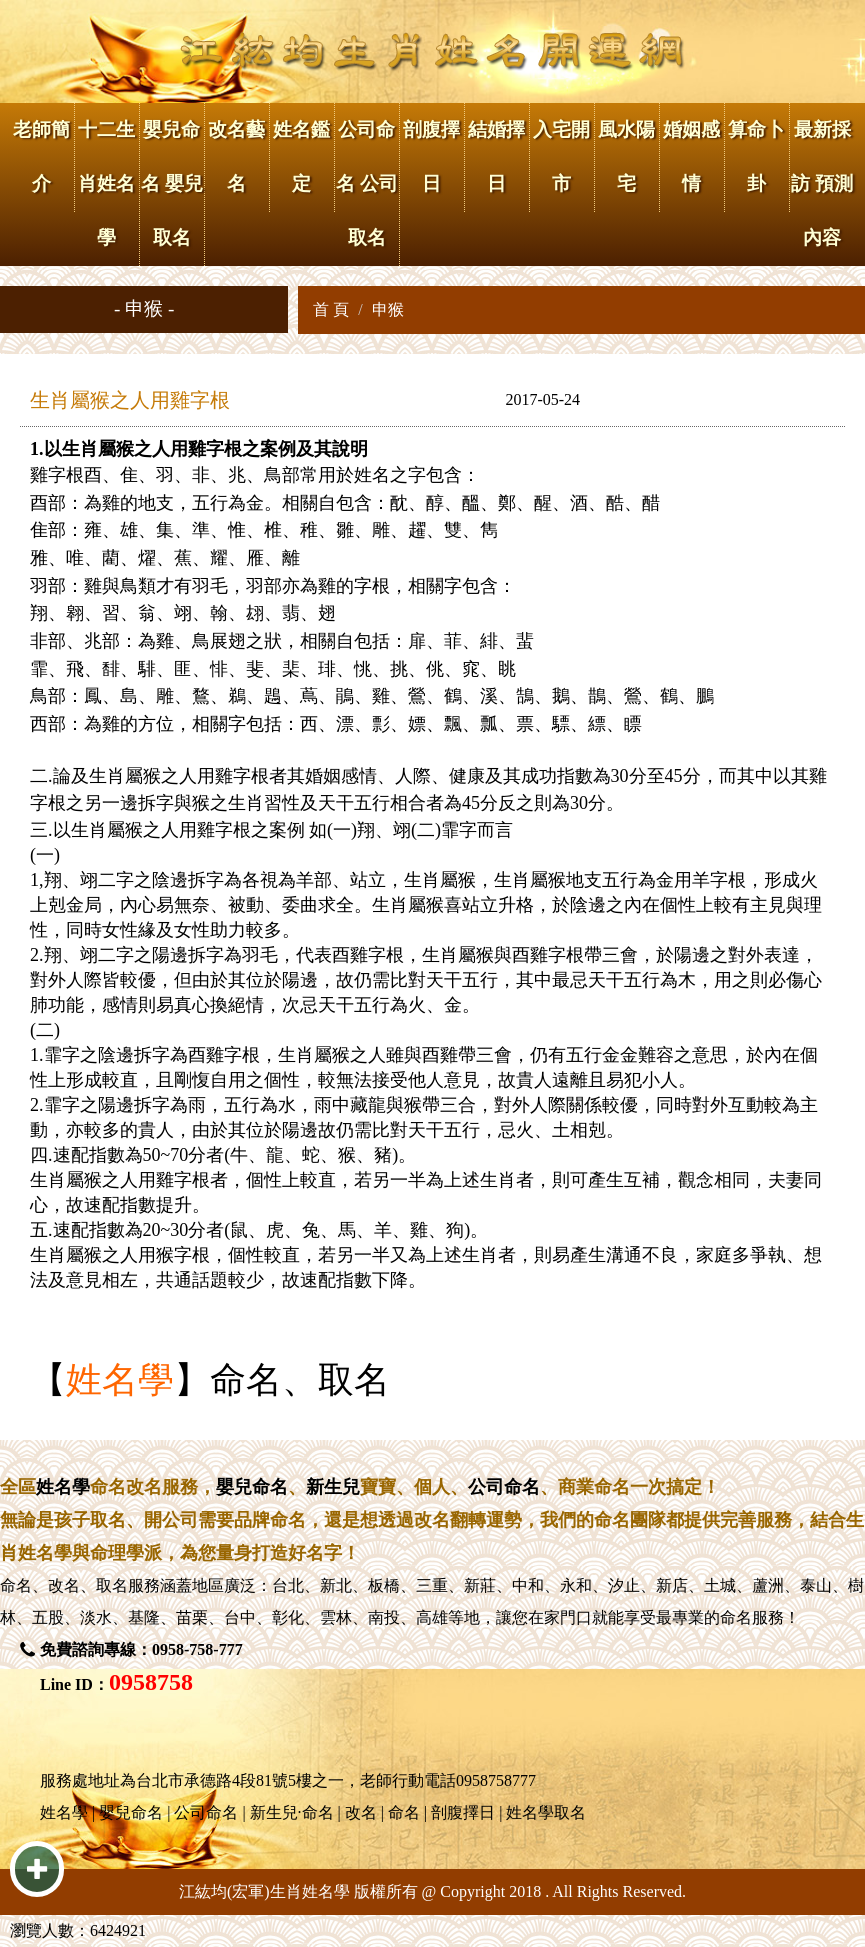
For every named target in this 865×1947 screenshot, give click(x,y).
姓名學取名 (546, 1812)
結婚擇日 (496, 156)
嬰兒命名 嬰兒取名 (172, 183)
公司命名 (504, 1487)
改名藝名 (236, 156)
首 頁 (331, 309)
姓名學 (120, 1380)
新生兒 (333, 1487)
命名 (16, 1585)
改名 (64, 1585)
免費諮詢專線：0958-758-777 (141, 1649)
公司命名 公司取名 (367, 183)
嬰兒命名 (252, 1487)
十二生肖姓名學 (106, 183)
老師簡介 (41, 156)
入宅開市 (561, 156)
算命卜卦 (756, 156)
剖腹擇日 (431, 156)
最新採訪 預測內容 (822, 183)
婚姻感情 (691, 156)
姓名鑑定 (301, 156)
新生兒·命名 (292, 1812)
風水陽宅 (626, 156)
